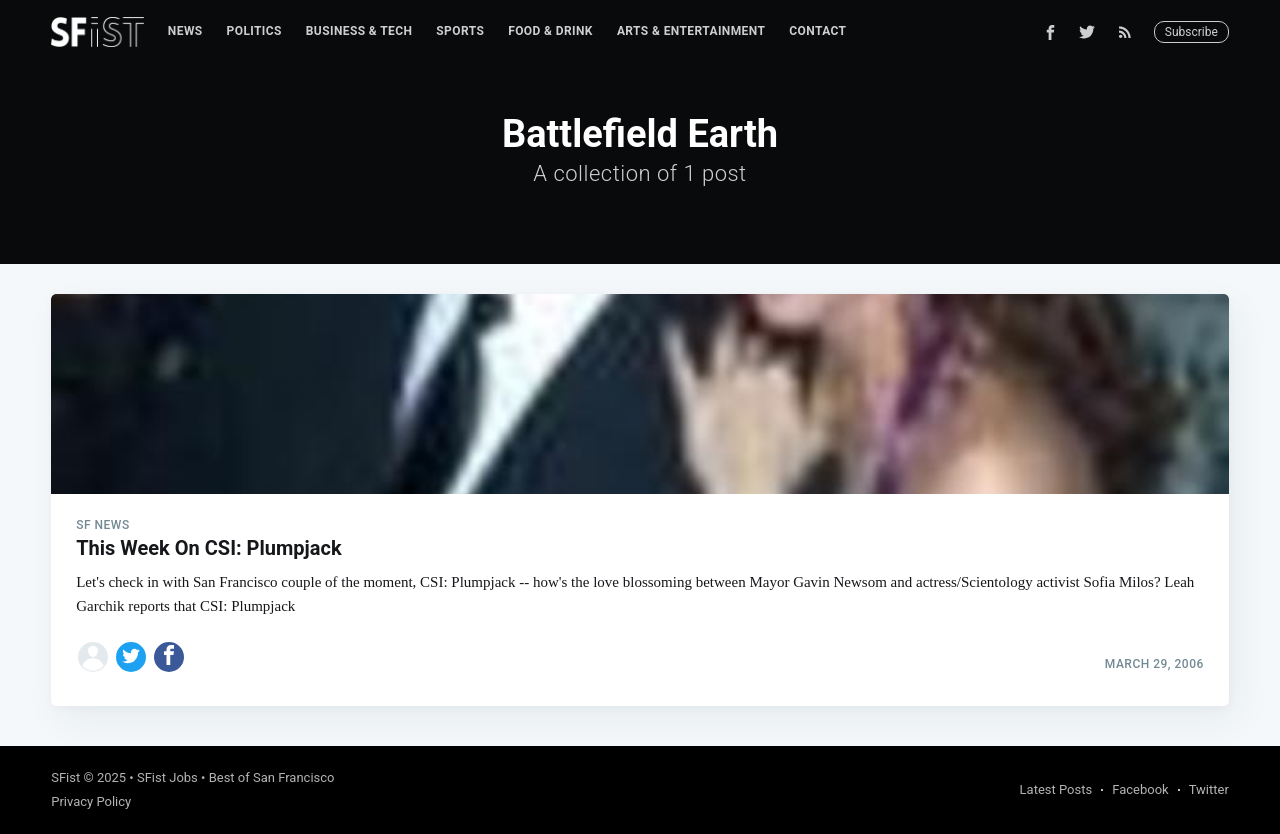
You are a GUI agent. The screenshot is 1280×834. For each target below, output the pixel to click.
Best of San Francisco (272, 777)
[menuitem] (185, 31)
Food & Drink (550, 31)
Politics (254, 31)
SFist (65, 777)
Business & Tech (359, 31)
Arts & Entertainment (691, 31)
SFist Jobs (167, 777)
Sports (460, 31)
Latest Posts (1056, 789)
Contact (817, 31)
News (185, 31)
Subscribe (1191, 32)
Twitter (1209, 789)
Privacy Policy (91, 801)
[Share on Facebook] (169, 657)
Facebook (1140, 789)
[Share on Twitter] (131, 657)
